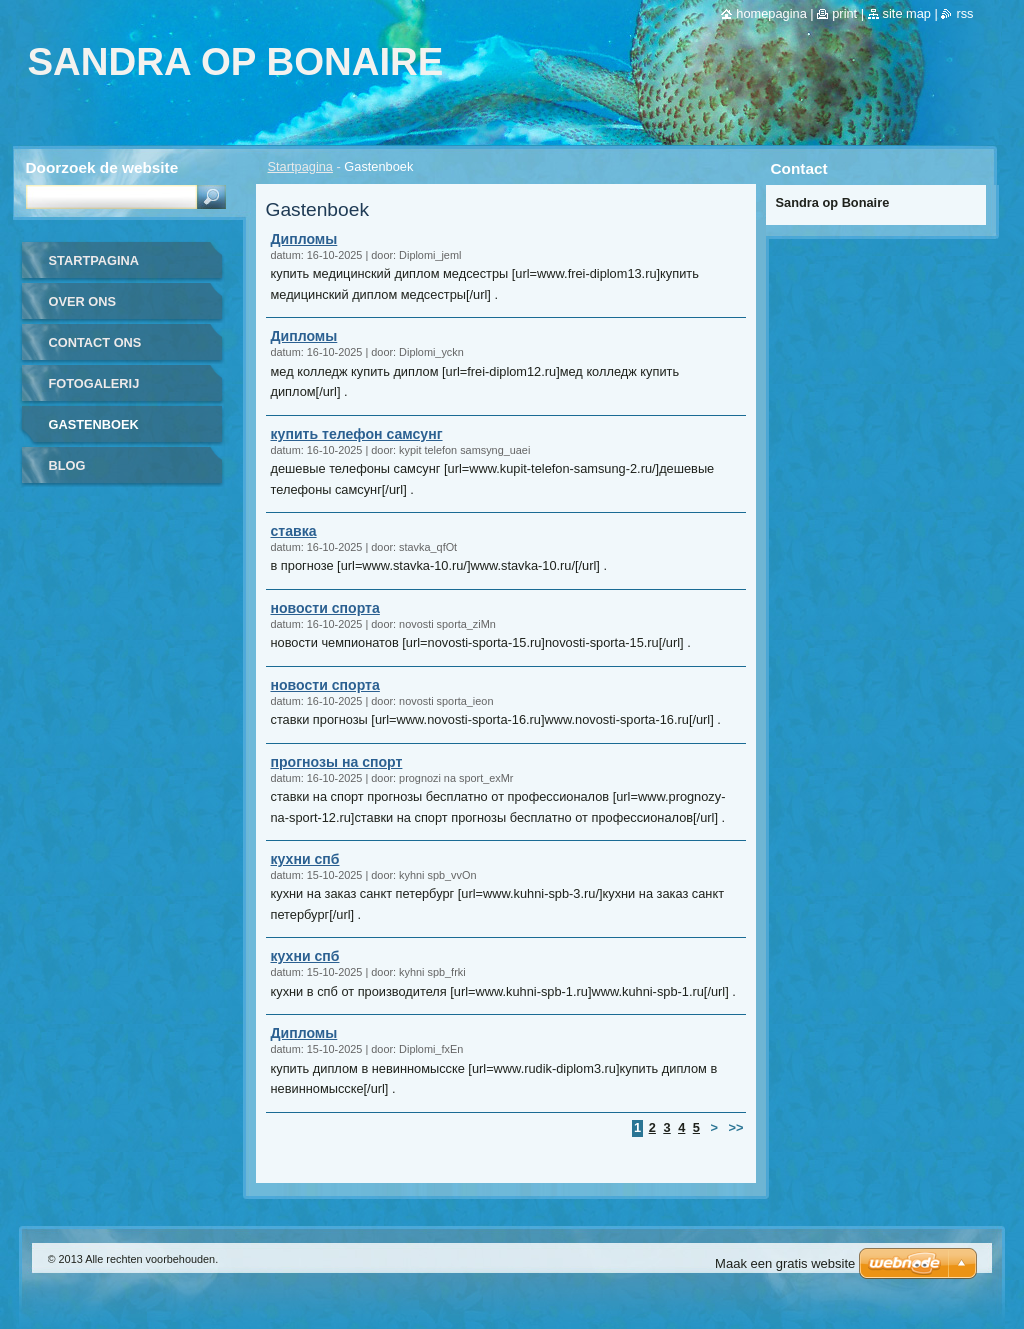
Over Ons (83, 301)
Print (844, 13)
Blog (67, 465)
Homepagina (771, 13)
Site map (907, 13)
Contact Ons (95, 342)
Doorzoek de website (102, 167)
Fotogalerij (94, 383)
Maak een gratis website (785, 1263)
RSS (964, 13)
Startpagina (300, 166)
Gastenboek (94, 424)
